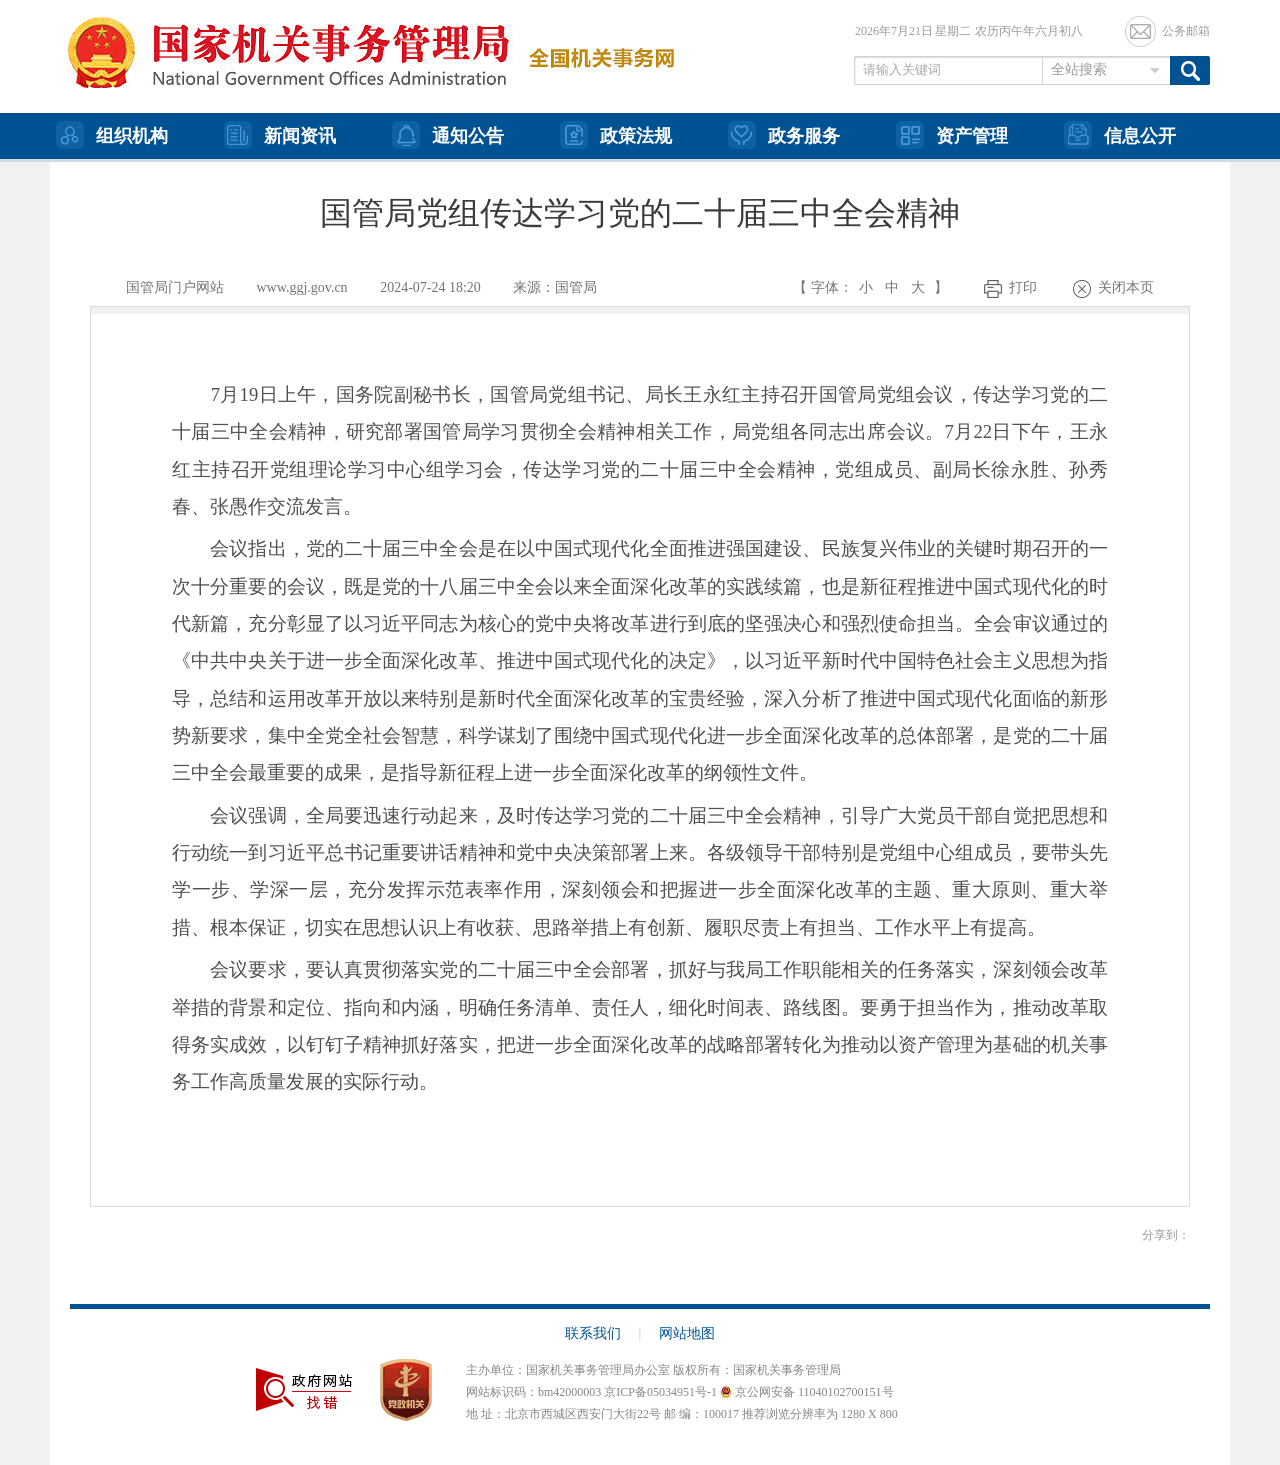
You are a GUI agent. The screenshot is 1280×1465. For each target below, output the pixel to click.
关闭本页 (1126, 287)
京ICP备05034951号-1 (660, 1392)
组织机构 (112, 135)
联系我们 (603, 1333)
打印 (1023, 287)
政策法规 (616, 135)
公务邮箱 (1186, 31)
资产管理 (952, 135)
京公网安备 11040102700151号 (807, 1392)
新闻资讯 (280, 135)
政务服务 (784, 135)
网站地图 (687, 1333)
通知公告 (448, 135)
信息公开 (1120, 135)
